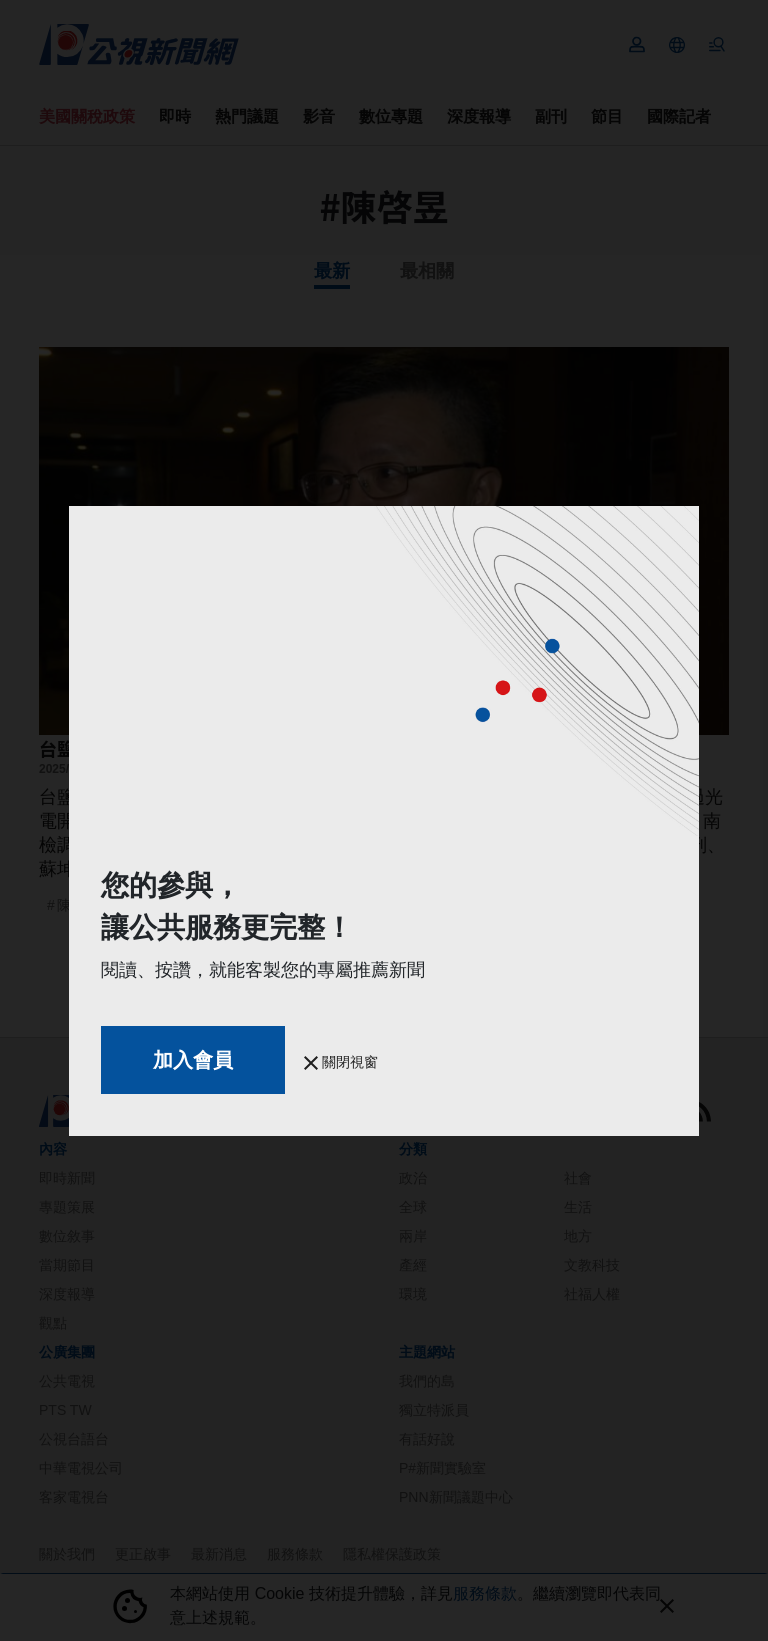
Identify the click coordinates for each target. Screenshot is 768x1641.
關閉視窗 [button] (341, 1062)
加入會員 (193, 1060)
